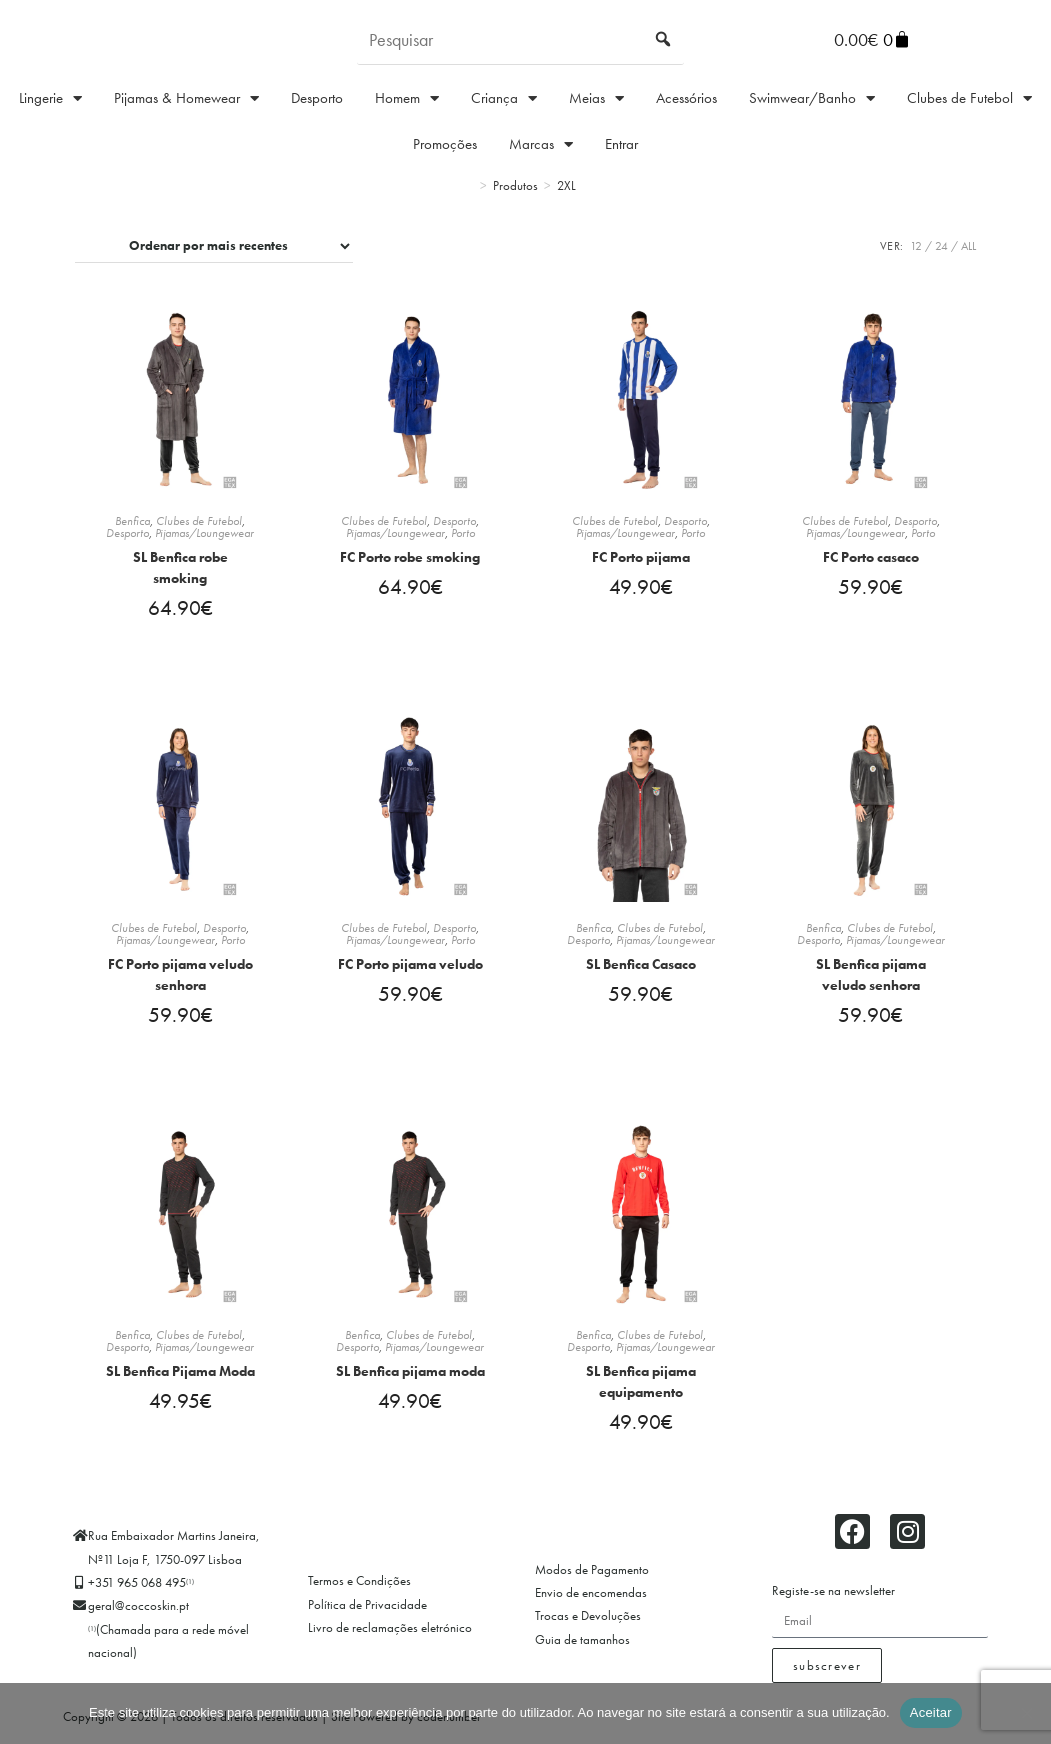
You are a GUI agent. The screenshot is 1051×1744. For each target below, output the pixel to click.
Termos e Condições (359, 1592)
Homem (407, 98)
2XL (566, 185)
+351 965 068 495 (141, 1593)
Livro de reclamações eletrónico (390, 1639)
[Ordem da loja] (214, 246)
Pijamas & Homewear (186, 98)
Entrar (621, 144)
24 (941, 246)
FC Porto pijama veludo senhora (180, 978)
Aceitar (931, 1712)
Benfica (132, 521)
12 (916, 246)
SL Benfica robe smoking (180, 567)
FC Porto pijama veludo (410, 968)
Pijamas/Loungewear (204, 533)
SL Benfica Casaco (641, 968)
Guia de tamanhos (582, 1650)
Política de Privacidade (367, 1615)
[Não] (1026, 1713)
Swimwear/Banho (812, 98)
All (968, 246)
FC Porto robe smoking (410, 557)
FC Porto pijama (641, 557)
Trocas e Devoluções (588, 1627)
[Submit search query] (664, 40)
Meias (596, 98)
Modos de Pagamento (592, 1580)
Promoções (445, 144)
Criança (504, 98)
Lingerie (50, 98)
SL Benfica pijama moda (410, 1379)
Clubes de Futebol (969, 98)
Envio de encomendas (591, 1603)
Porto (463, 533)
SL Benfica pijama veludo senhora (871, 978)
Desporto (317, 98)
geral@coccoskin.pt (138, 1617)
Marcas (541, 144)
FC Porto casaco (871, 557)
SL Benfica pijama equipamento (641, 1389)
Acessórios (686, 98)
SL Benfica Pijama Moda (180, 1379)
